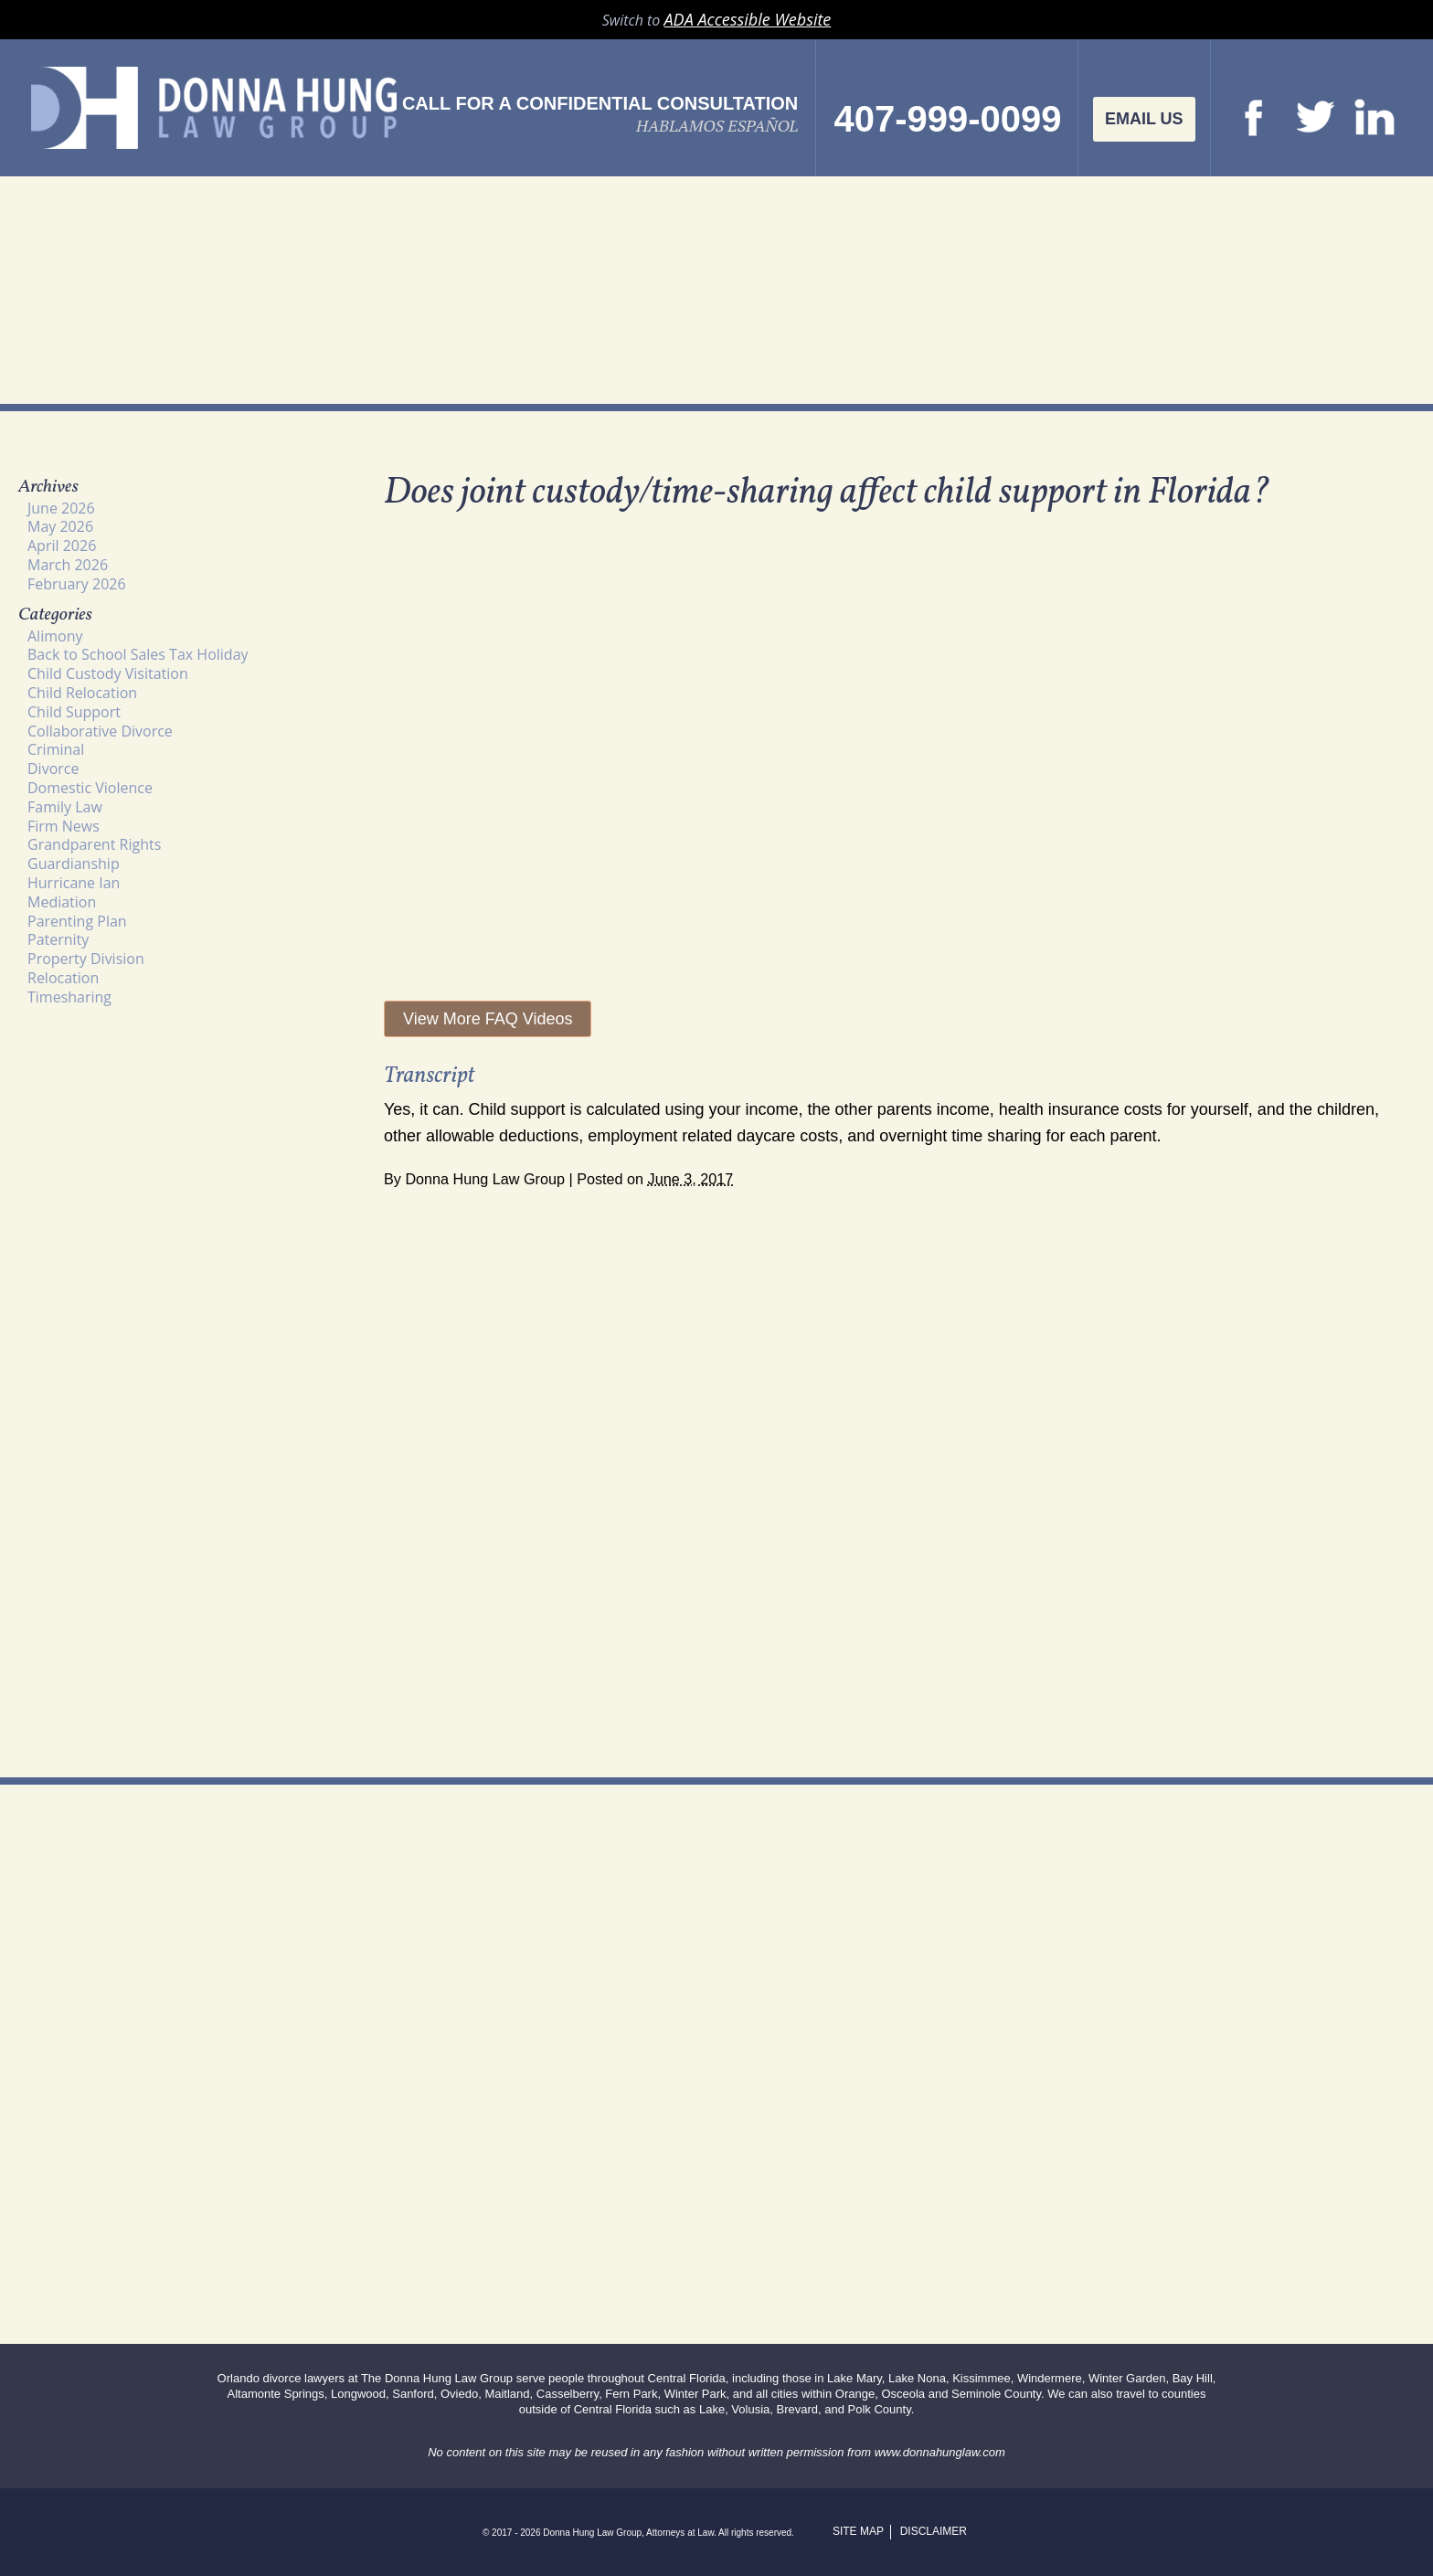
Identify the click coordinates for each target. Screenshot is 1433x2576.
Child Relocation (82, 693)
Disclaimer (933, 2531)
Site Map (858, 2531)
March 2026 (67, 565)
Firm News (63, 826)
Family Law (64, 807)
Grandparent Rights (94, 844)
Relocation (63, 978)
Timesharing (69, 997)
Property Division (85, 959)
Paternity (58, 939)
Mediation (61, 902)
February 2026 (76, 584)
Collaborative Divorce (100, 731)
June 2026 (61, 508)
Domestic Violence (90, 788)
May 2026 (60, 526)
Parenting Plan (77, 921)
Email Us (1144, 119)
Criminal (55, 749)
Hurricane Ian (73, 883)
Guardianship (73, 863)
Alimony (54, 636)
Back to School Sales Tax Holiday (138, 654)
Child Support (74, 712)
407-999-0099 (947, 119)
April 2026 (61, 545)
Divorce (53, 768)
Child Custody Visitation (107, 673)
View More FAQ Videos (487, 1019)
